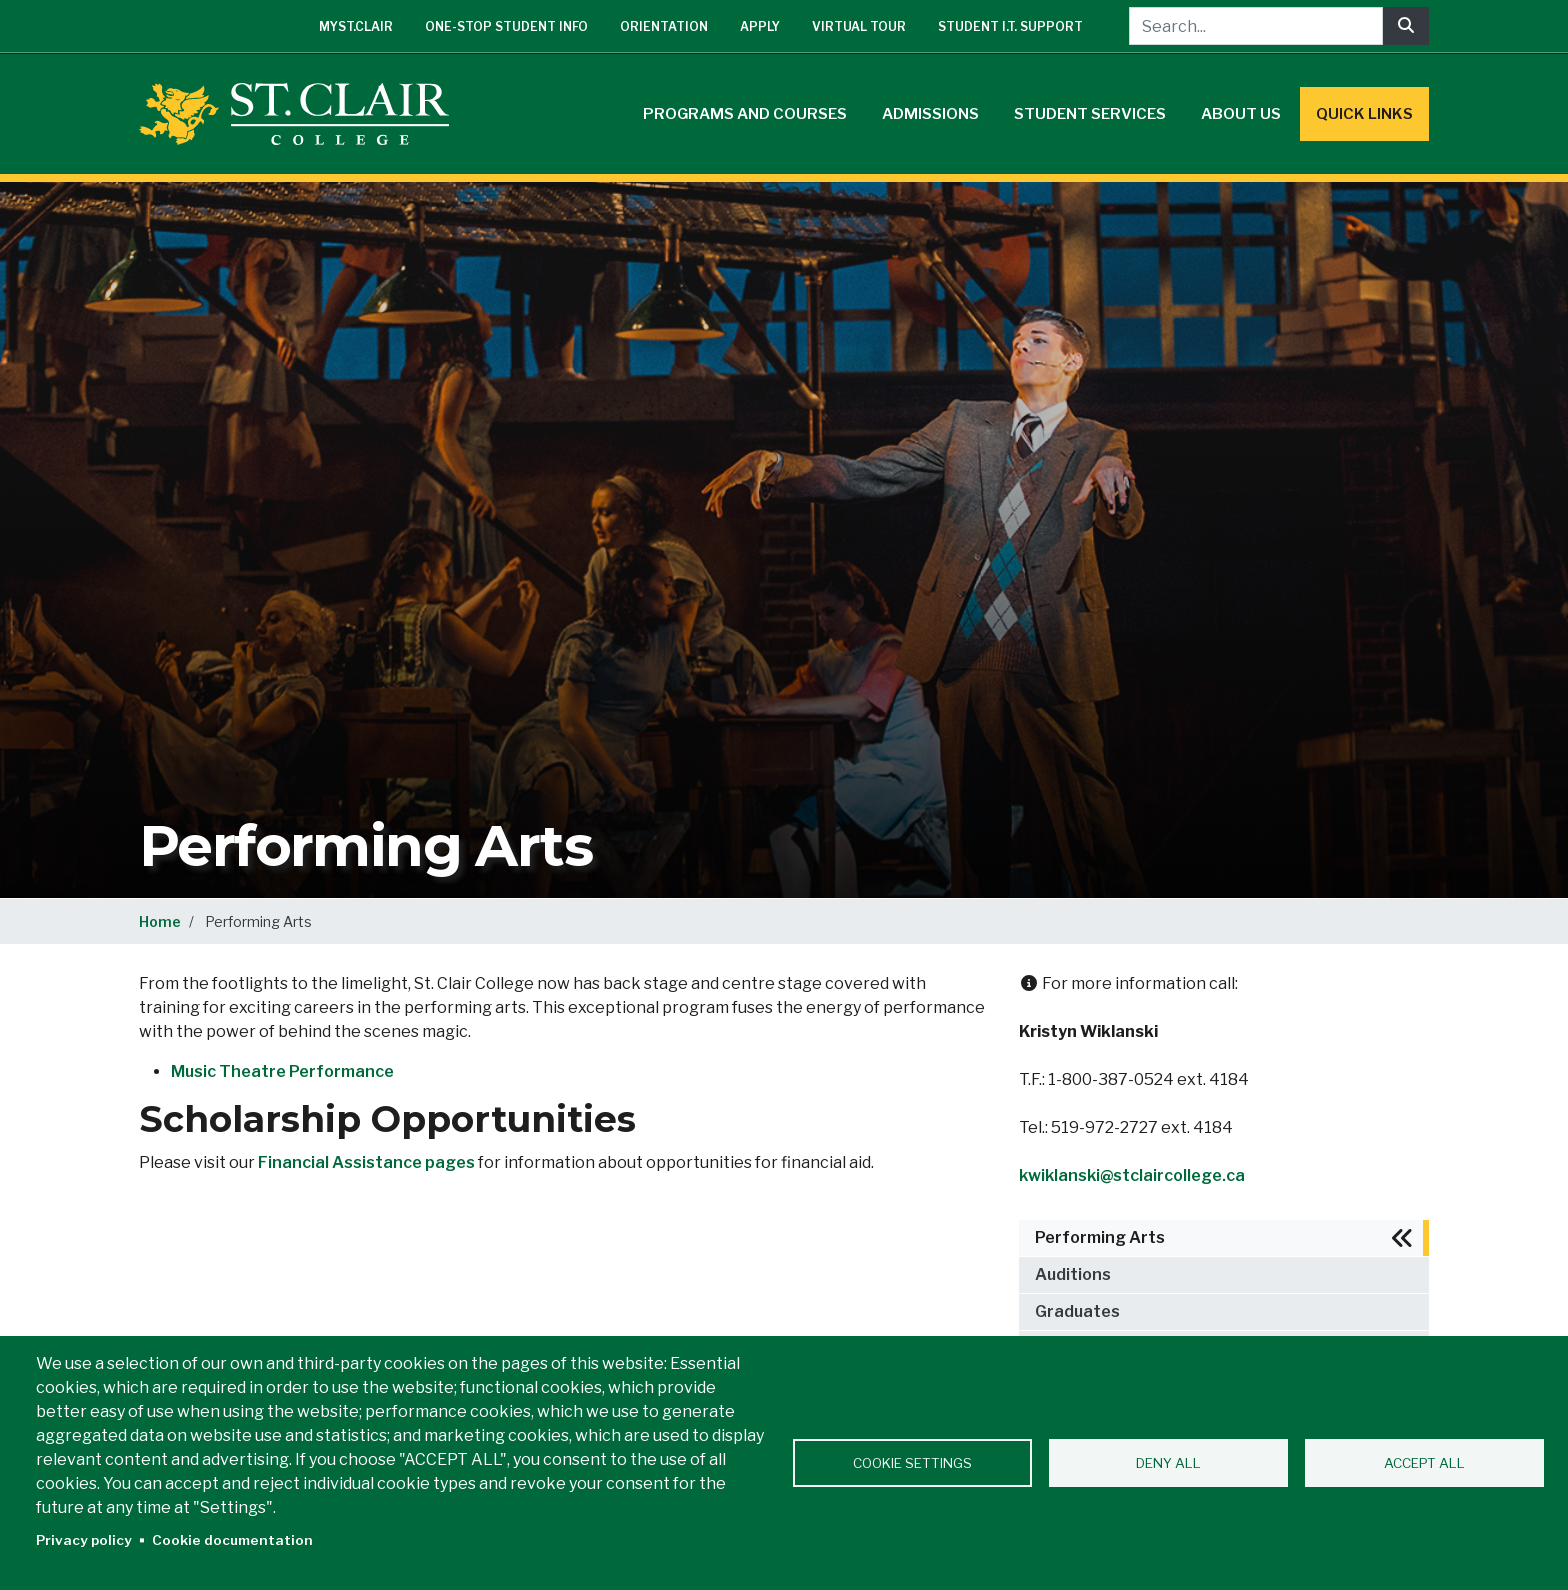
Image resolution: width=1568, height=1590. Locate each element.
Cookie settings (912, 1463)
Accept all (1424, 1463)
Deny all (1168, 1463)
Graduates (1077, 1311)
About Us (1241, 114)
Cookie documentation (232, 1540)
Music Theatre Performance (282, 1071)
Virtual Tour (859, 26)
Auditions (1073, 1274)
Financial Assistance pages (366, 1162)
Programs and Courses (745, 114)
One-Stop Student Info (506, 26)
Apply (760, 26)
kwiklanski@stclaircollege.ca (1132, 1175)
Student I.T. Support (1010, 26)
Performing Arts (1100, 1237)
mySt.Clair (356, 26)
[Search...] (1256, 26)
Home (160, 921)
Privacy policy (84, 1540)
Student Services (1090, 114)
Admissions (930, 114)
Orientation (664, 26)
